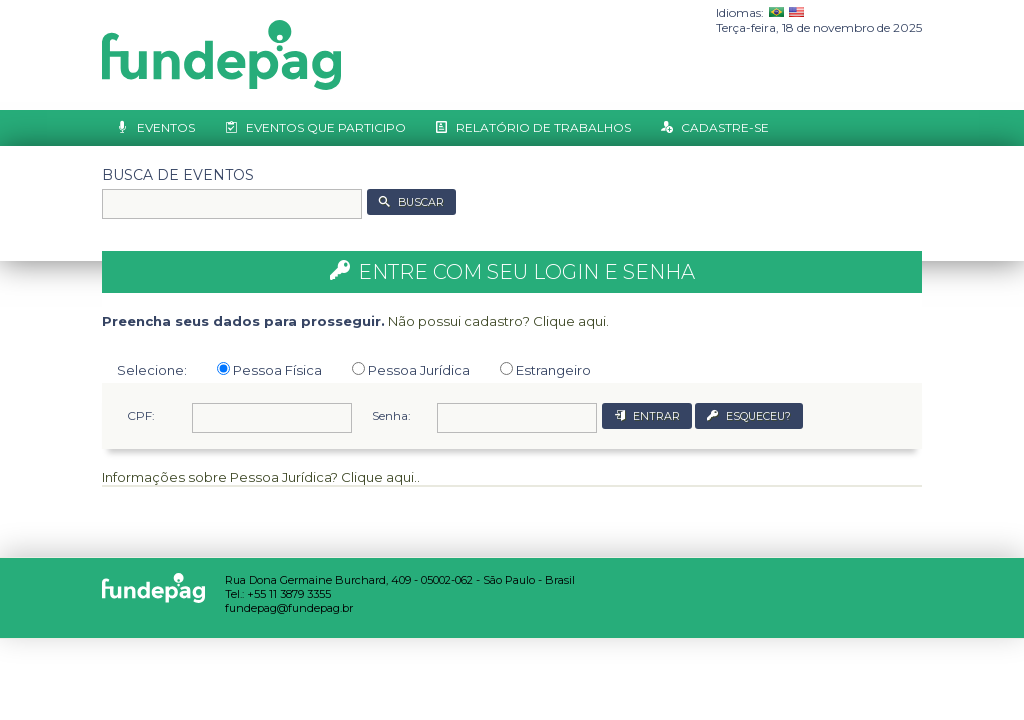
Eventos (166, 127)
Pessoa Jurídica (411, 370)
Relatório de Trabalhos (543, 127)
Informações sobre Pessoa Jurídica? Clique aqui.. (261, 477)
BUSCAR (421, 202)
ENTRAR (656, 416)
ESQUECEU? (758, 416)
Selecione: (152, 370)
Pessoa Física (269, 370)
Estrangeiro (545, 370)
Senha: (391, 415)
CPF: (141, 415)
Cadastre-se (725, 127)
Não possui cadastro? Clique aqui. (498, 321)
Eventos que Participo (326, 127)
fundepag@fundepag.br (289, 608)
